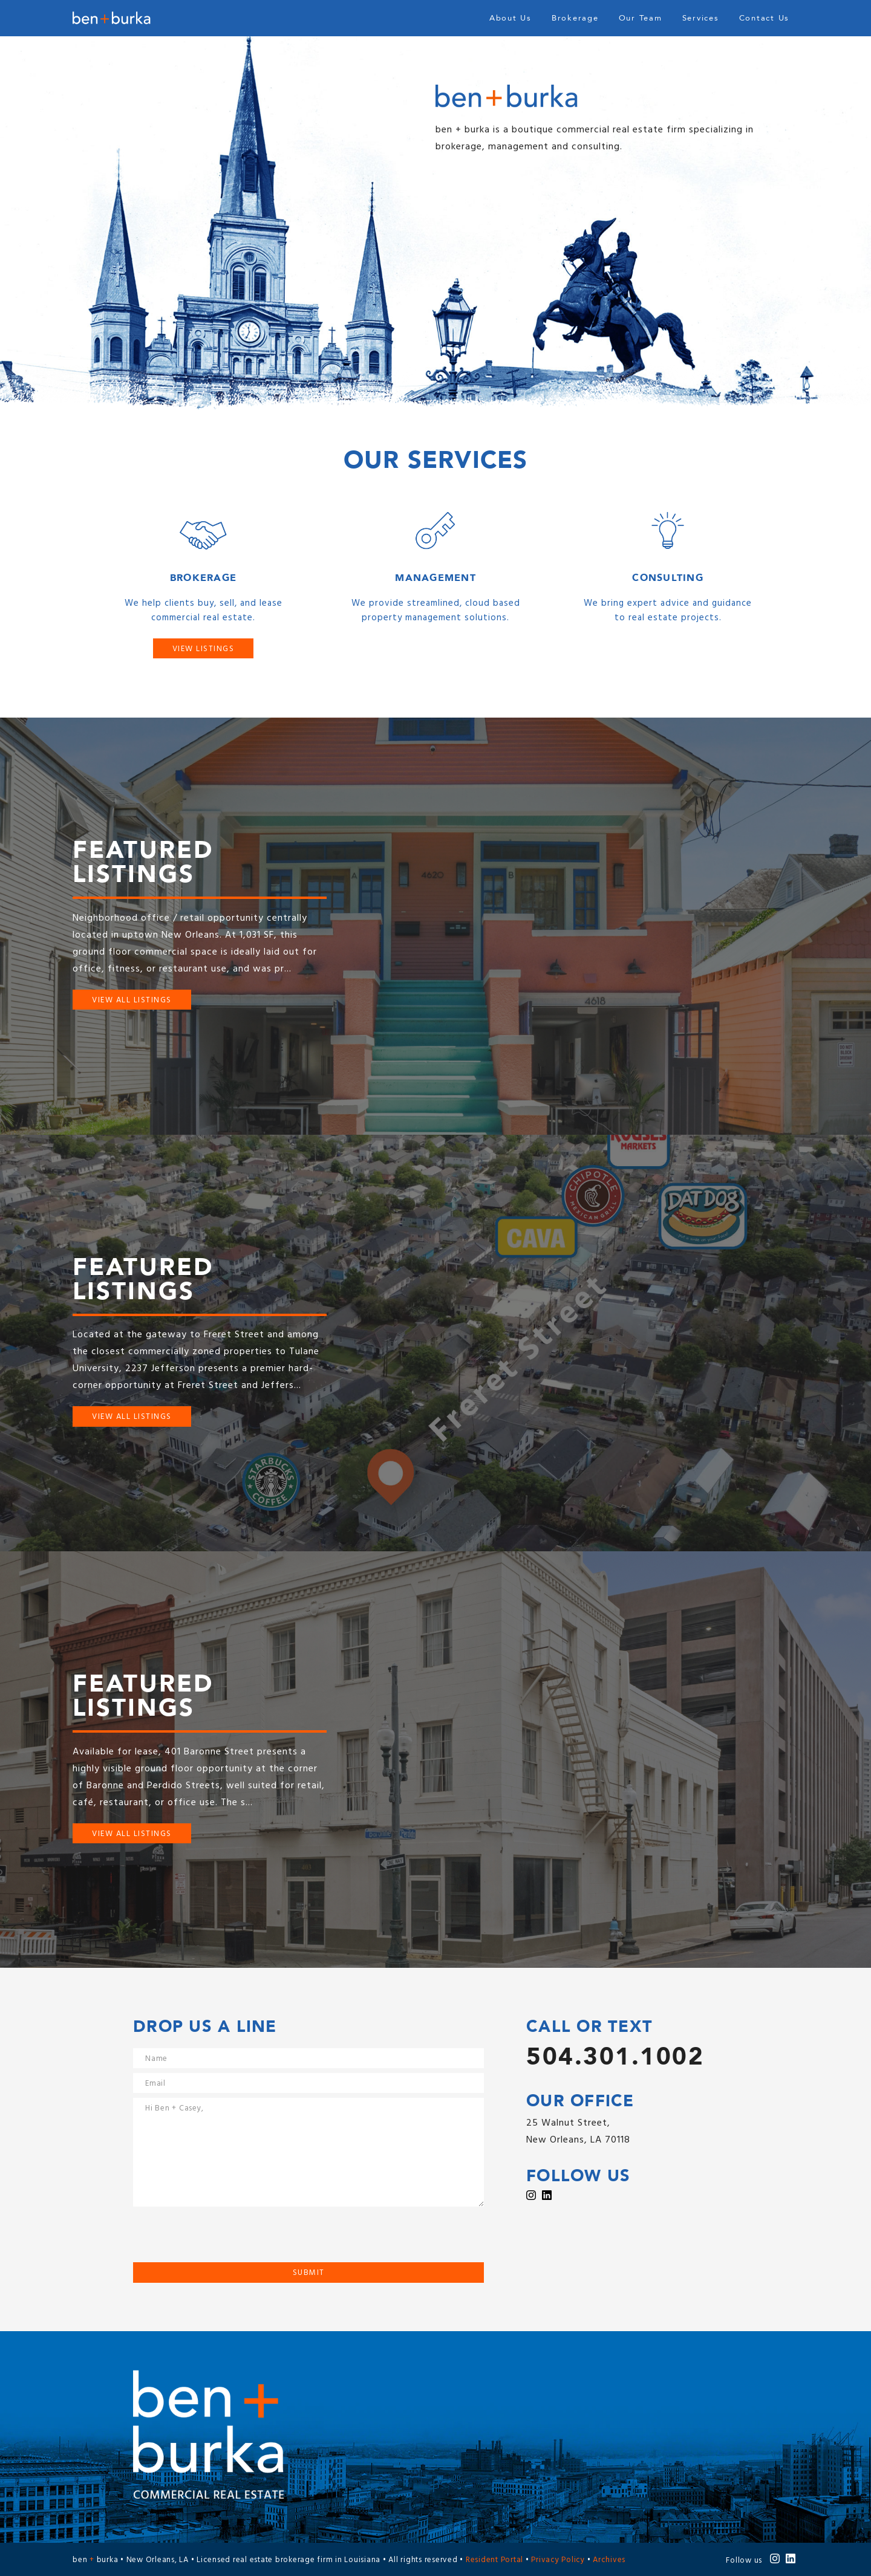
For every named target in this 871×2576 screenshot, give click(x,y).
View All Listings (132, 1000)
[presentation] (225, 2238)
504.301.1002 (615, 2057)
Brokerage (575, 18)
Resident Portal (494, 2560)
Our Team (640, 18)
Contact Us (764, 18)
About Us (510, 18)
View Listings (203, 649)
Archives (609, 2560)
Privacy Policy (558, 2560)
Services (700, 18)
